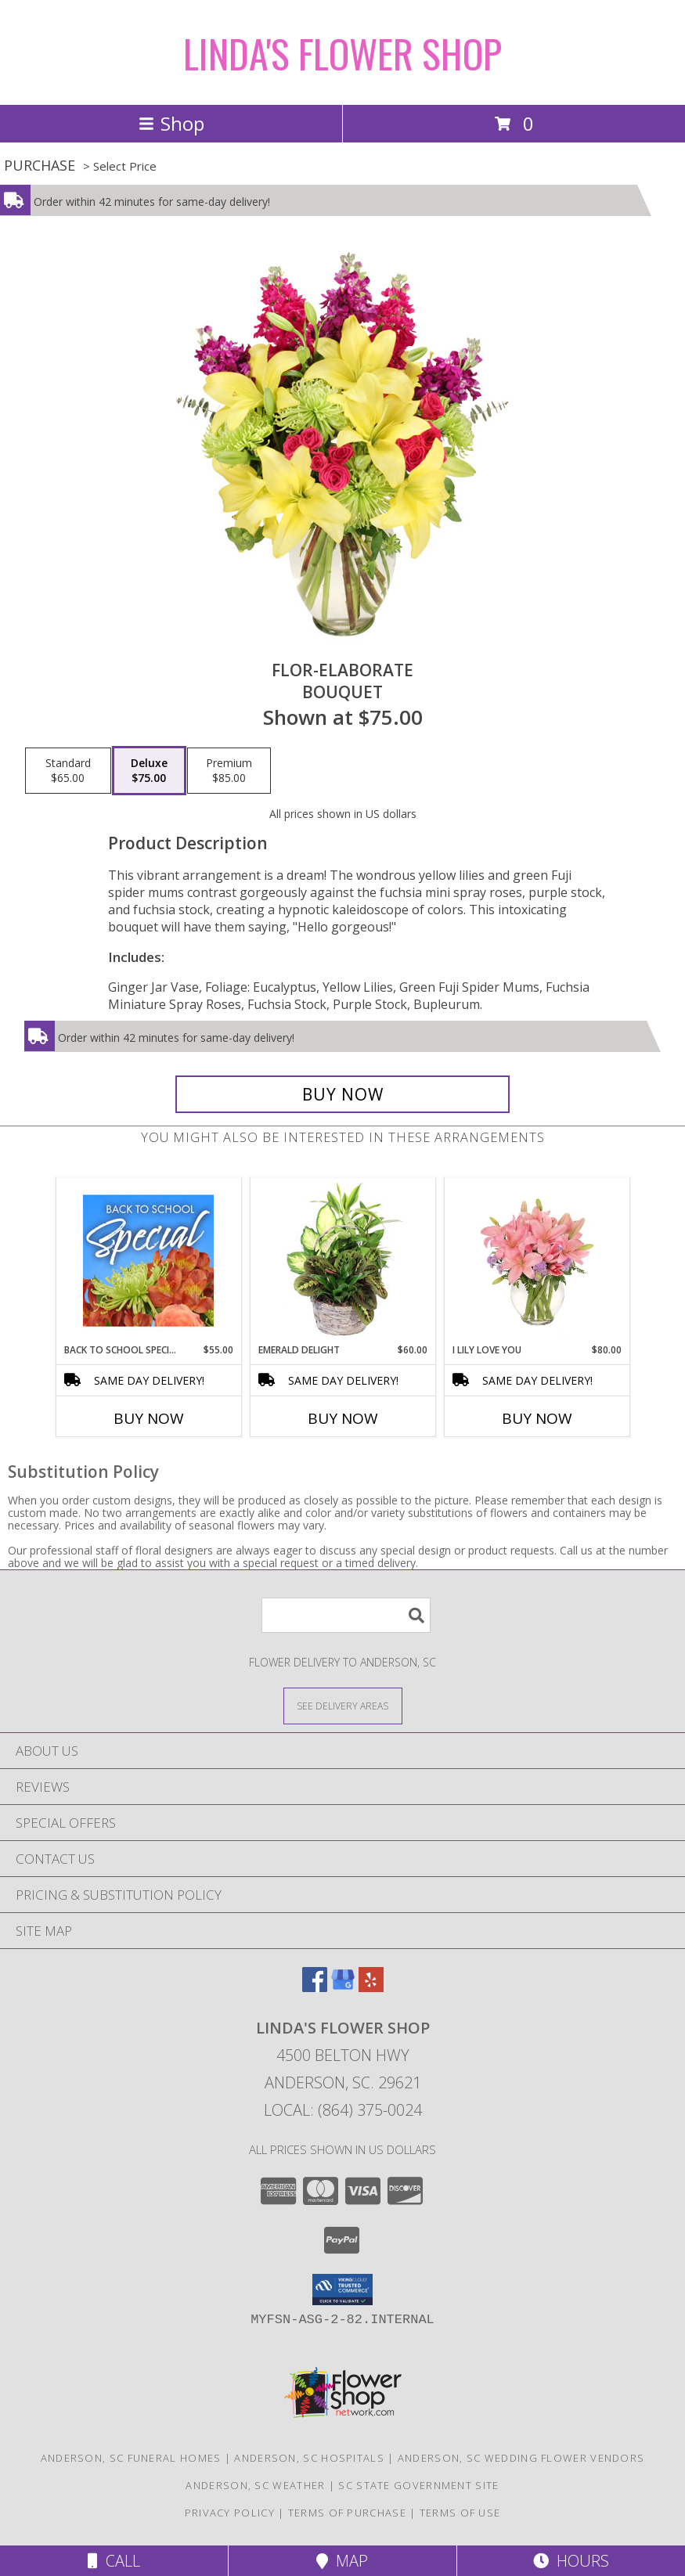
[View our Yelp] (371, 1987)
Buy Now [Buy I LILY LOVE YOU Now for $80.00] (537, 1418)
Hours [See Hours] (571, 2560)
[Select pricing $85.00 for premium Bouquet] (229, 771)
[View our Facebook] (314, 1987)
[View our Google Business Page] (342, 1987)
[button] (342, 2289)
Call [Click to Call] (114, 2560)
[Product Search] (346, 1615)
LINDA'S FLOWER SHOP (342, 52)
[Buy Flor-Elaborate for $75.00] (342, 1094)
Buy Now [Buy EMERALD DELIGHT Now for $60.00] (343, 1418)
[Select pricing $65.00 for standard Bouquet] (68, 771)
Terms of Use (460, 2513)
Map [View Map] (342, 2560)
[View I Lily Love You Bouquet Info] (536, 1260)
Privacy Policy (230, 2513)
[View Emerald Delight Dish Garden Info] (342, 1260)
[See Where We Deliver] (342, 1705)
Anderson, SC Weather (255, 2485)
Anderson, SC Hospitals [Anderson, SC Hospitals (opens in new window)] (309, 2458)
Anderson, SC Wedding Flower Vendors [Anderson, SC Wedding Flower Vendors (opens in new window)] (521, 2458)
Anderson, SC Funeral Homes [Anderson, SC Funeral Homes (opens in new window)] (131, 2458)
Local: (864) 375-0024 (343, 2109)
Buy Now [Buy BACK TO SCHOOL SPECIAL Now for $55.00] (149, 1418)
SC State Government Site (418, 2485)
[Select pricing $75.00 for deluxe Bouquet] (149, 771)
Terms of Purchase (347, 2513)
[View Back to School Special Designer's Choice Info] (148, 1260)
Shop (171, 123)
